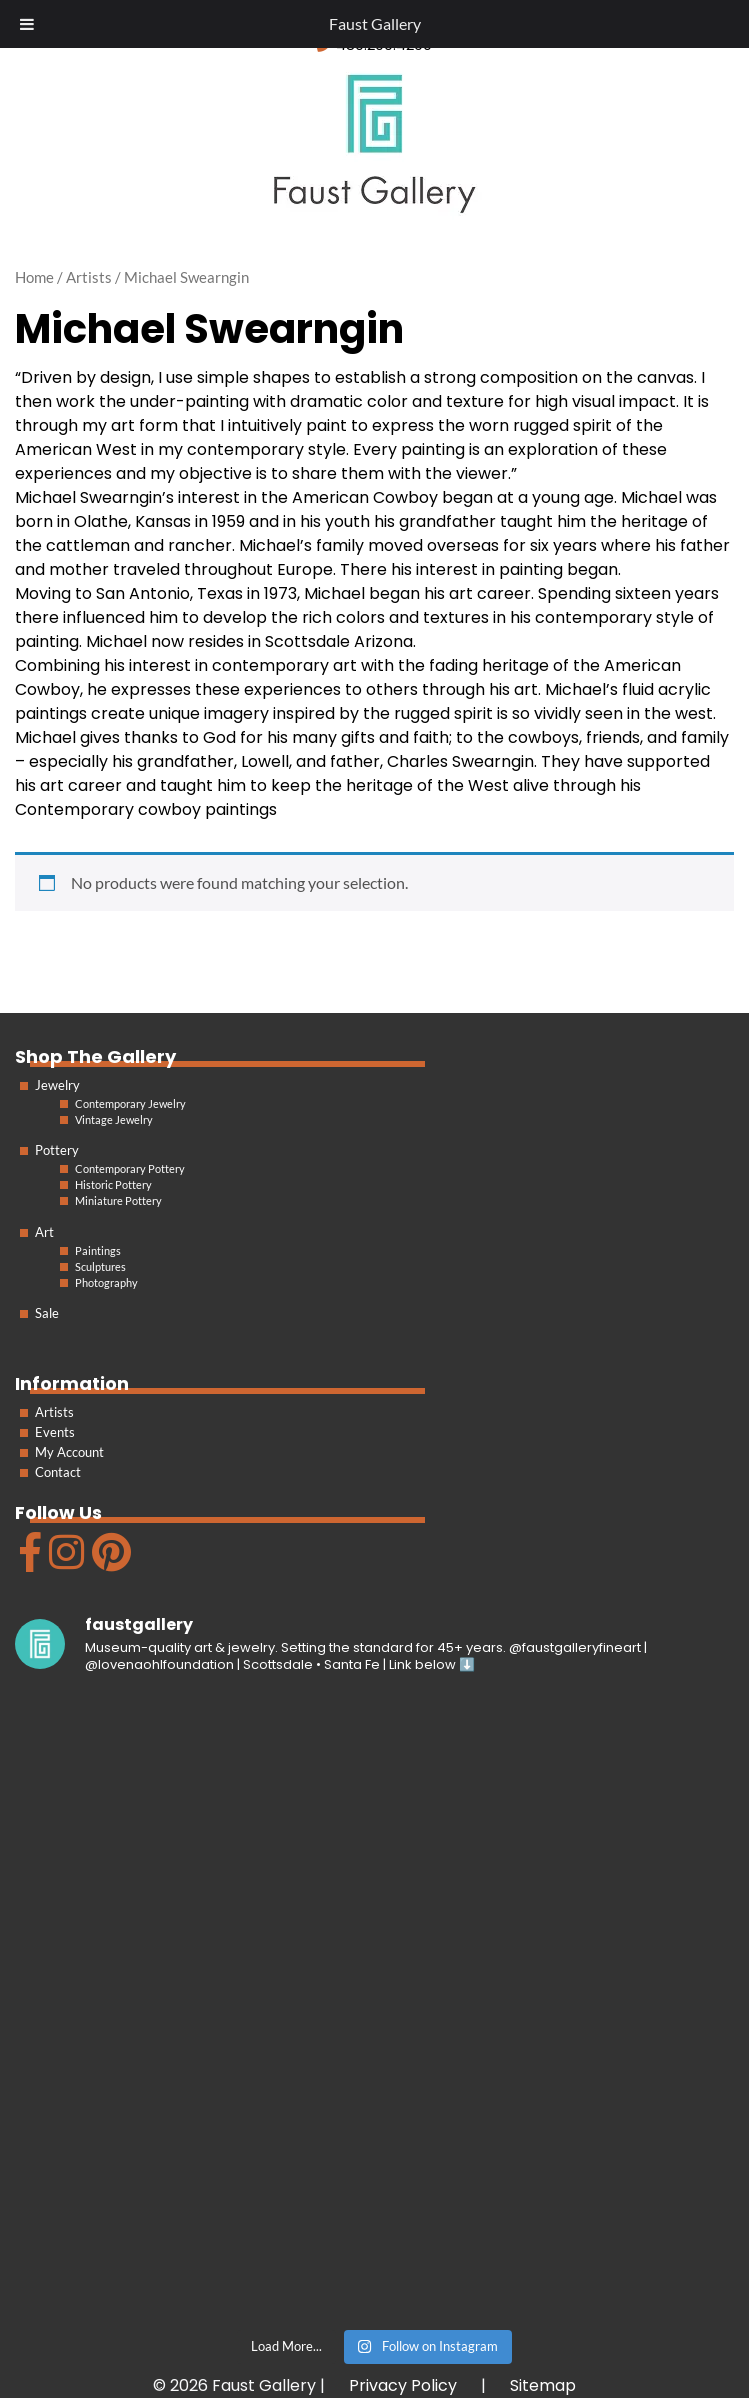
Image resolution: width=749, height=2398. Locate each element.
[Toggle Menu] (27, 24)
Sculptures (100, 1266)
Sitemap (543, 2385)
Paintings (98, 1250)
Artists (54, 1412)
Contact (58, 1472)
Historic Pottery (113, 1184)
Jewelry (57, 1085)
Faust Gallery (375, 23)
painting (433, 449)
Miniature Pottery (118, 1200)
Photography (106, 1282)
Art (44, 1232)
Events (55, 1432)
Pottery (57, 1150)
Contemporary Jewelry (130, 1103)
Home (34, 277)
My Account (69, 1452)
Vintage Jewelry (114, 1119)
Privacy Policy (403, 2385)
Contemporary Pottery (130, 1168)
